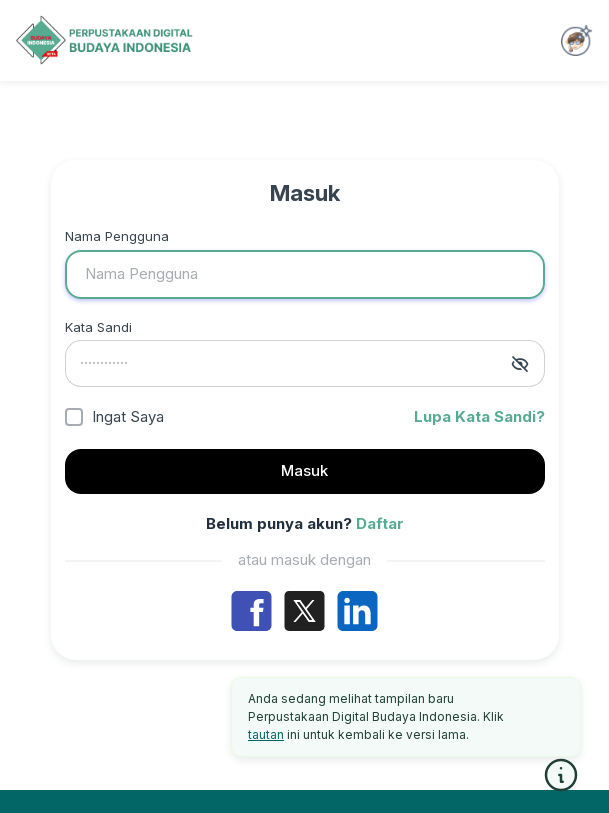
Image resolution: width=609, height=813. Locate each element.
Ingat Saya (128, 416)
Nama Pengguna (117, 236)
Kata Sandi (98, 327)
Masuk (304, 470)
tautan (266, 734)
